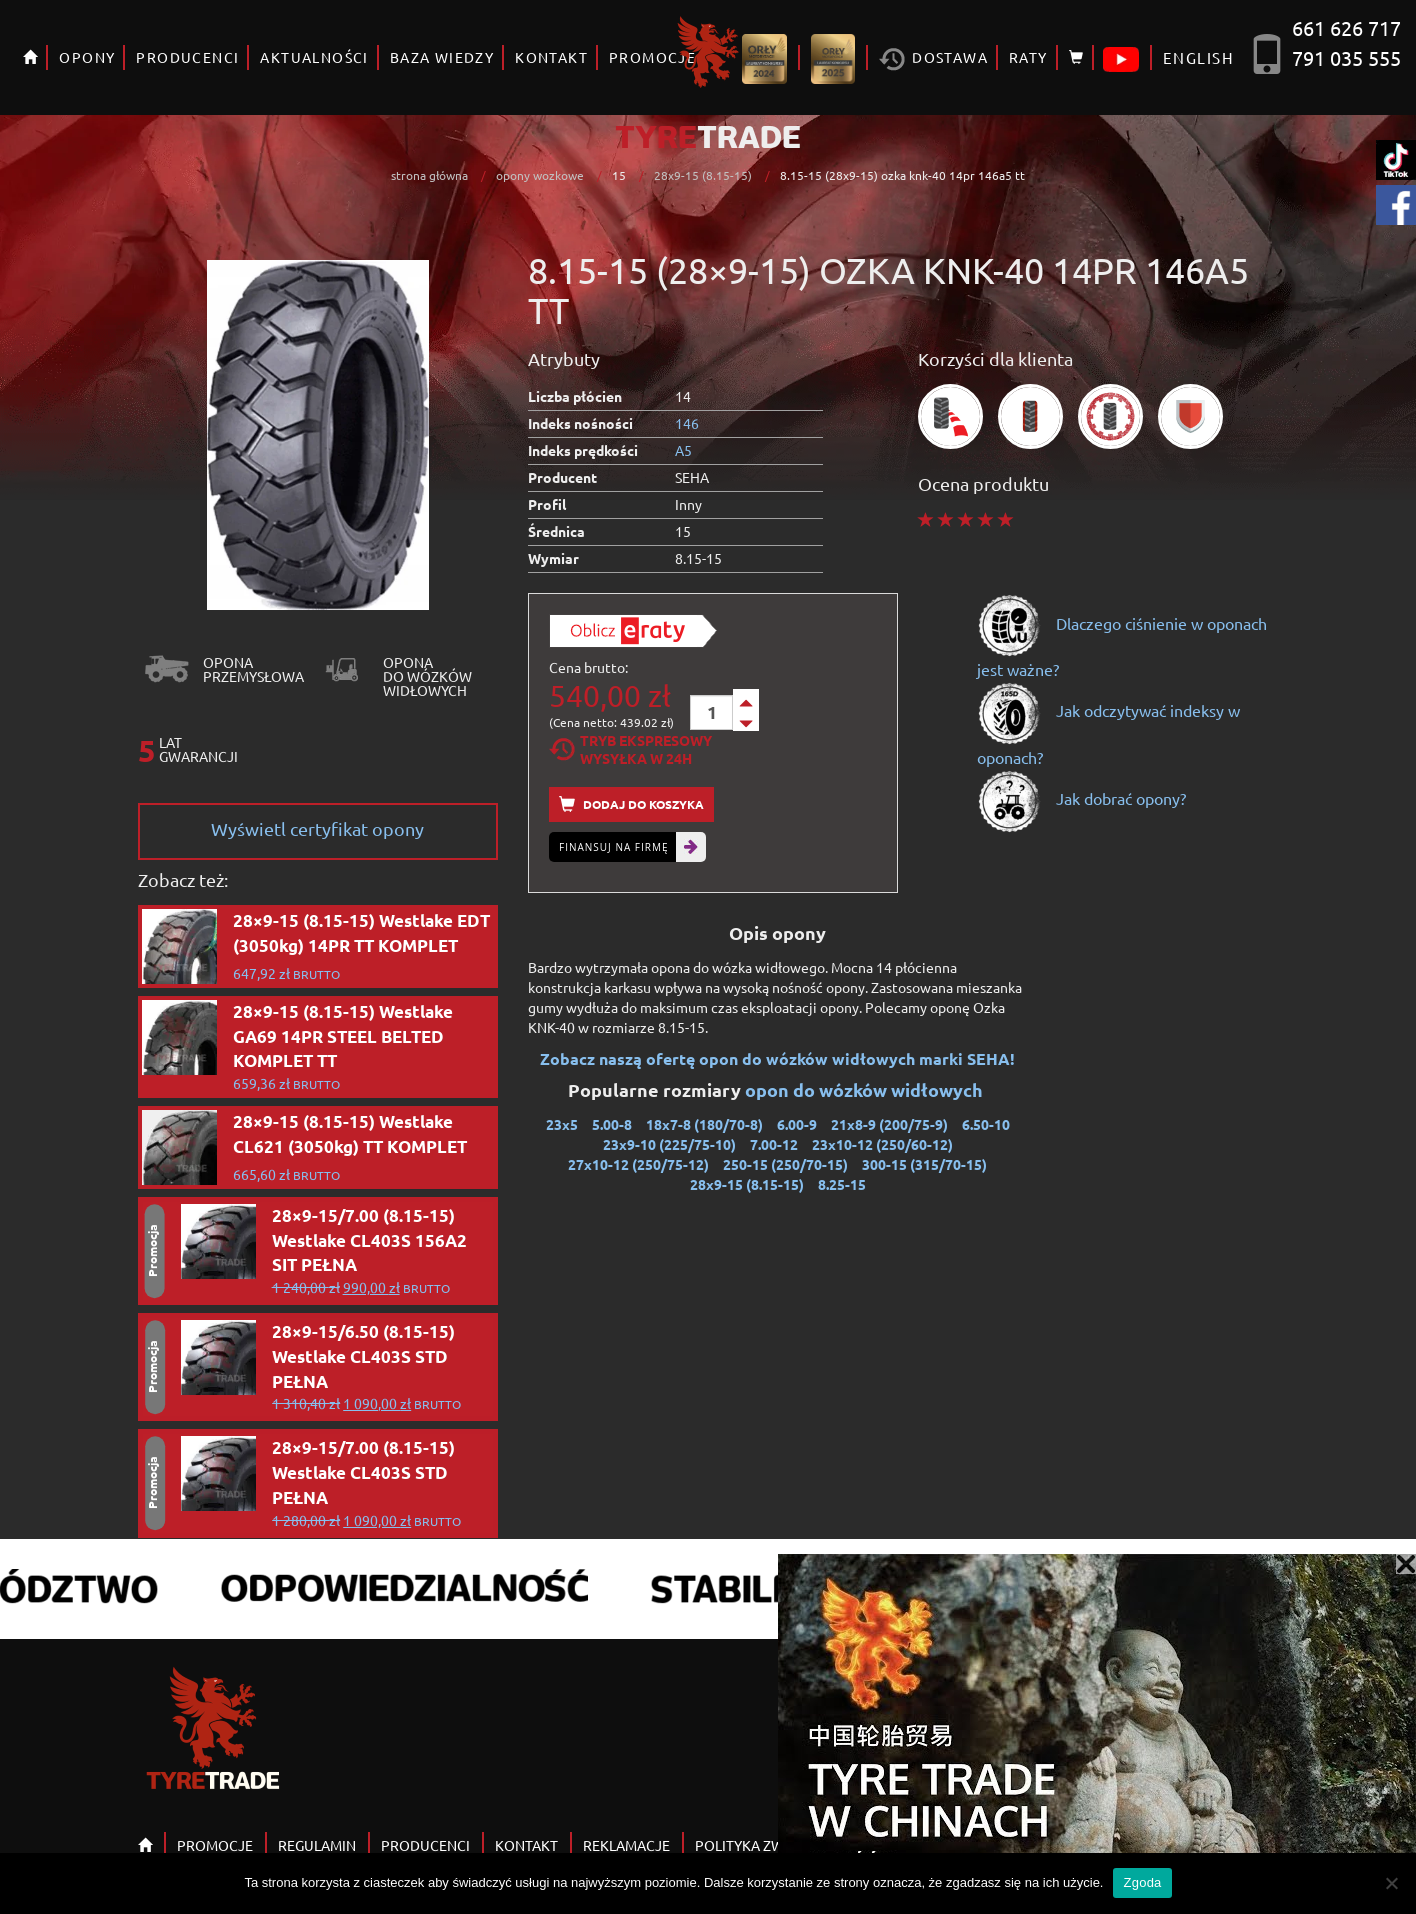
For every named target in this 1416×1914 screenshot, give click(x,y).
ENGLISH (1198, 57)
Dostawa (933, 59)
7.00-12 (774, 1144)
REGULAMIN (317, 1845)
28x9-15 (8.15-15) (703, 175)
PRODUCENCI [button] (187, 57)
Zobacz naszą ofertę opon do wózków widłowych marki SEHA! (777, 1058)
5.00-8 (612, 1124)
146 (687, 423)
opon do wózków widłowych (866, 1089)
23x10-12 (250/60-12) (882, 1144)
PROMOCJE (215, 1845)
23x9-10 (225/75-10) (669, 1144)
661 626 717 (1346, 27)
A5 (683, 450)
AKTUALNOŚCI (314, 57)
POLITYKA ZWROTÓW (765, 1845)
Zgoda (1142, 1882)
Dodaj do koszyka (631, 804)
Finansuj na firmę (614, 847)
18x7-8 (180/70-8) (704, 1124)
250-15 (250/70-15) (785, 1164)
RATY (1028, 57)
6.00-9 (797, 1124)
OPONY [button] (87, 57)
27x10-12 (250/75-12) (638, 1164)
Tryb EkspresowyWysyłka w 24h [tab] (630, 749)
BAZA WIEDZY (442, 57)
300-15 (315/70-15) (924, 1164)
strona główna (429, 175)
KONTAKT (551, 57)
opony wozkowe (540, 175)
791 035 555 (1346, 57)
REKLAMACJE (626, 1845)
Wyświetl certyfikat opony (317, 828)
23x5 (562, 1124)
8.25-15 (842, 1184)
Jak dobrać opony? (1081, 798)
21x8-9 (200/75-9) (889, 1124)
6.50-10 (986, 1124)
